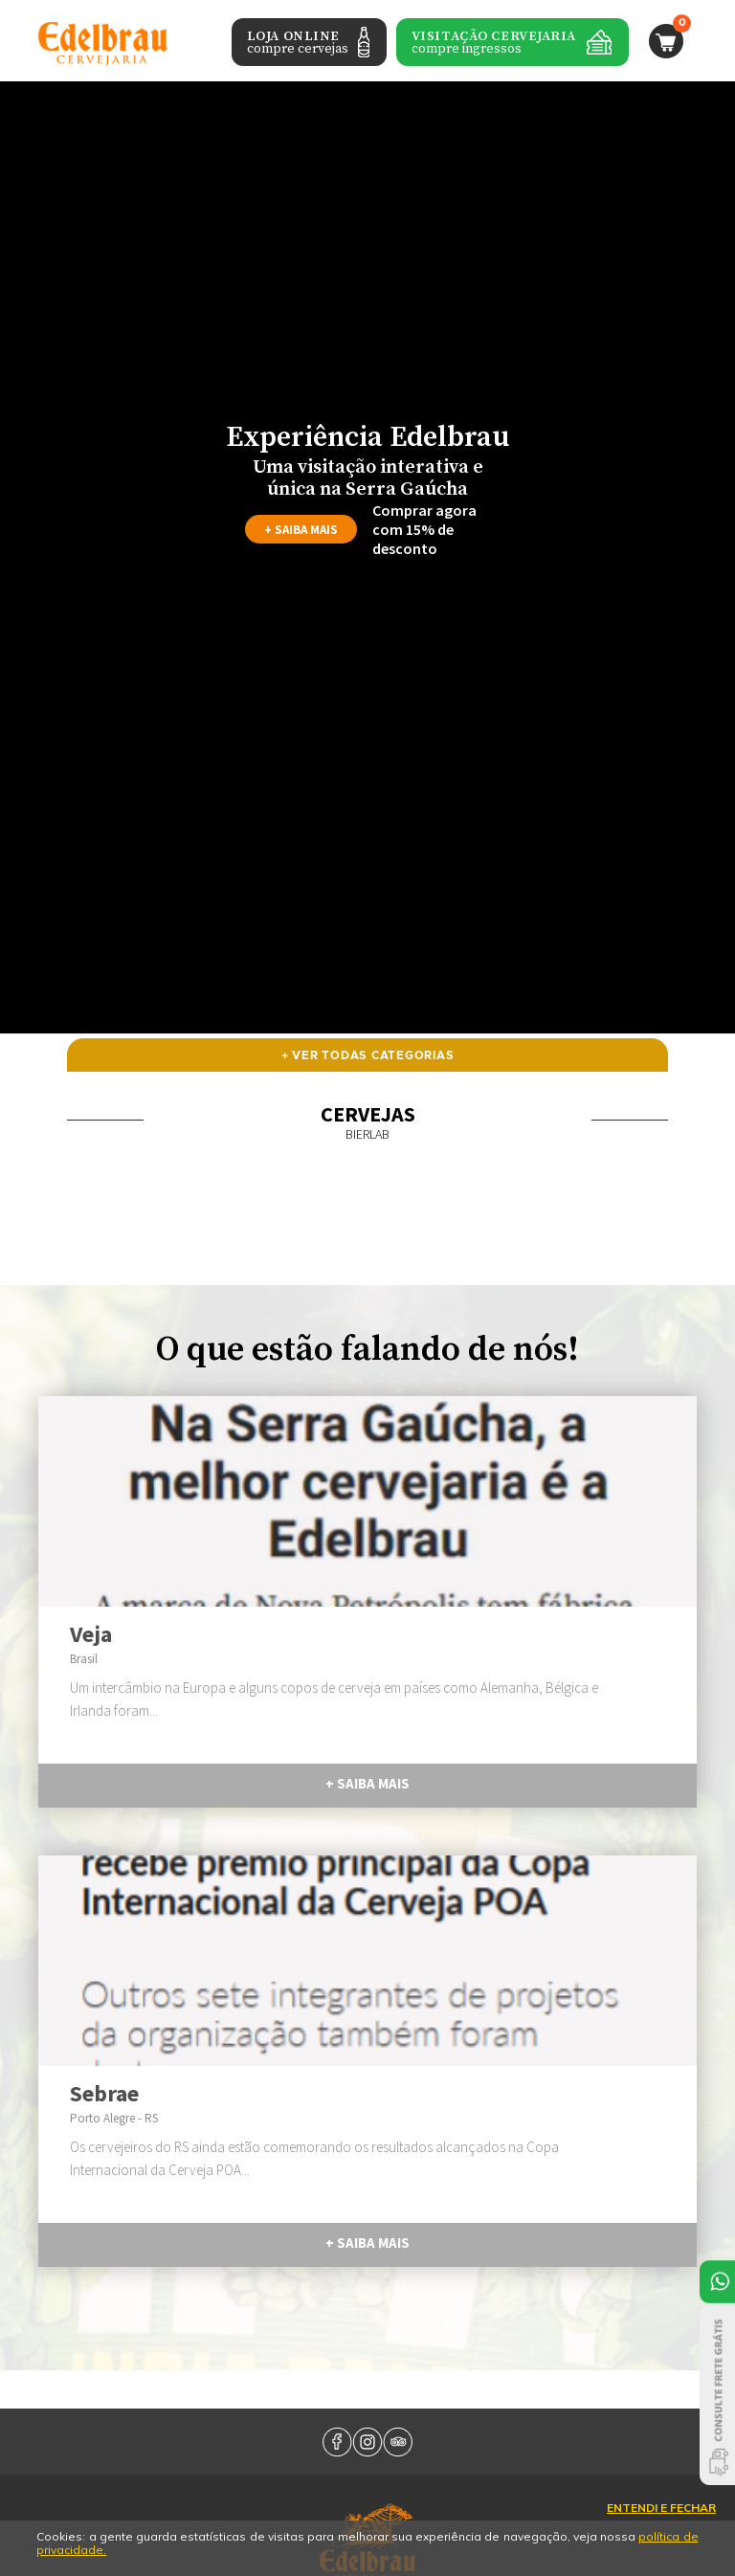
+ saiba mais (301, 530)
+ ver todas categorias (368, 1055)
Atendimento (717, 2281)
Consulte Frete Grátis (717, 2395)
